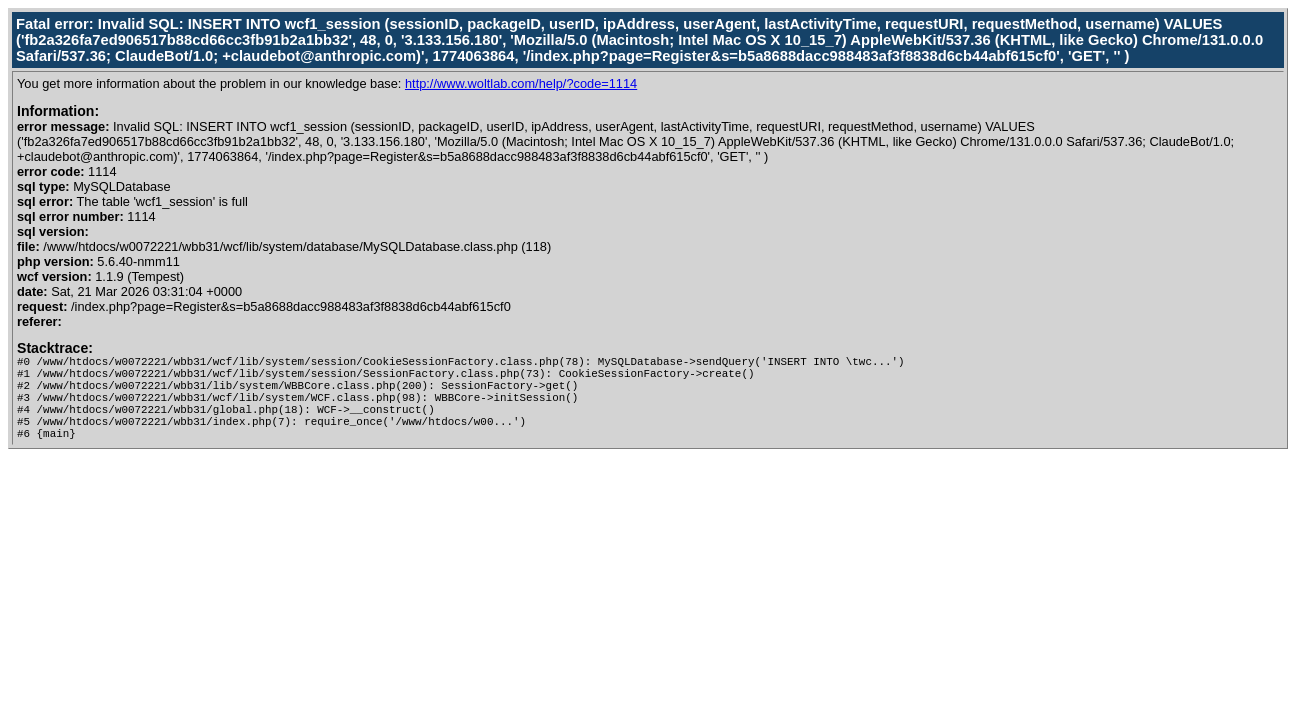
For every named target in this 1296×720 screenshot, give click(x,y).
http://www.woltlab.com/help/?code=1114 (521, 83)
